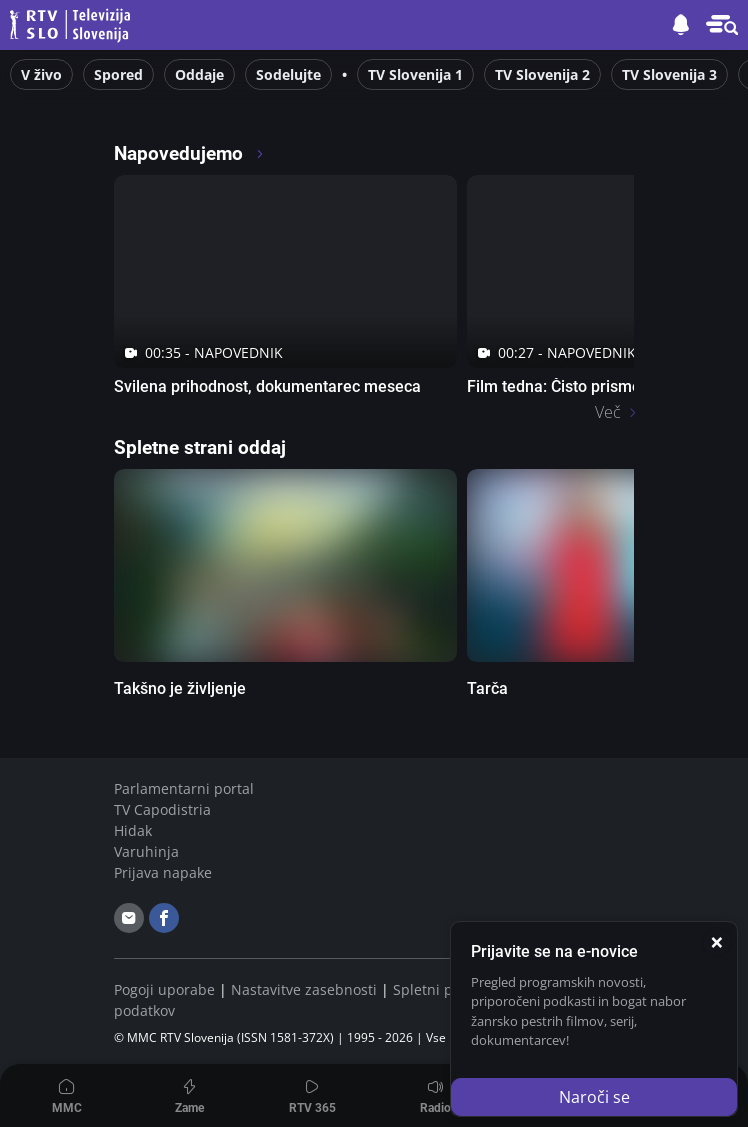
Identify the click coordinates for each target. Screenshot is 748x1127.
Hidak (133, 830)
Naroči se (594, 1097)
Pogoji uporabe (164, 989)
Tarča (487, 688)
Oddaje (199, 74)
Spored (118, 74)
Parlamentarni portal (184, 788)
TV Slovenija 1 (415, 74)
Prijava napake (163, 872)
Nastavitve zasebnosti (304, 989)
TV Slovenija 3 (669, 74)
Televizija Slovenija (73, 25)
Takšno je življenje (180, 688)
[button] (722, 25)
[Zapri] (717, 942)
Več (608, 412)
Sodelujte (288, 74)
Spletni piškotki (444, 989)
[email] (129, 918)
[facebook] (164, 918)
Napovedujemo (189, 153)
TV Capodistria (162, 809)
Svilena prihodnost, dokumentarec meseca (267, 386)
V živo (41, 74)
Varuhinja (146, 851)
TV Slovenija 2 (542, 74)
